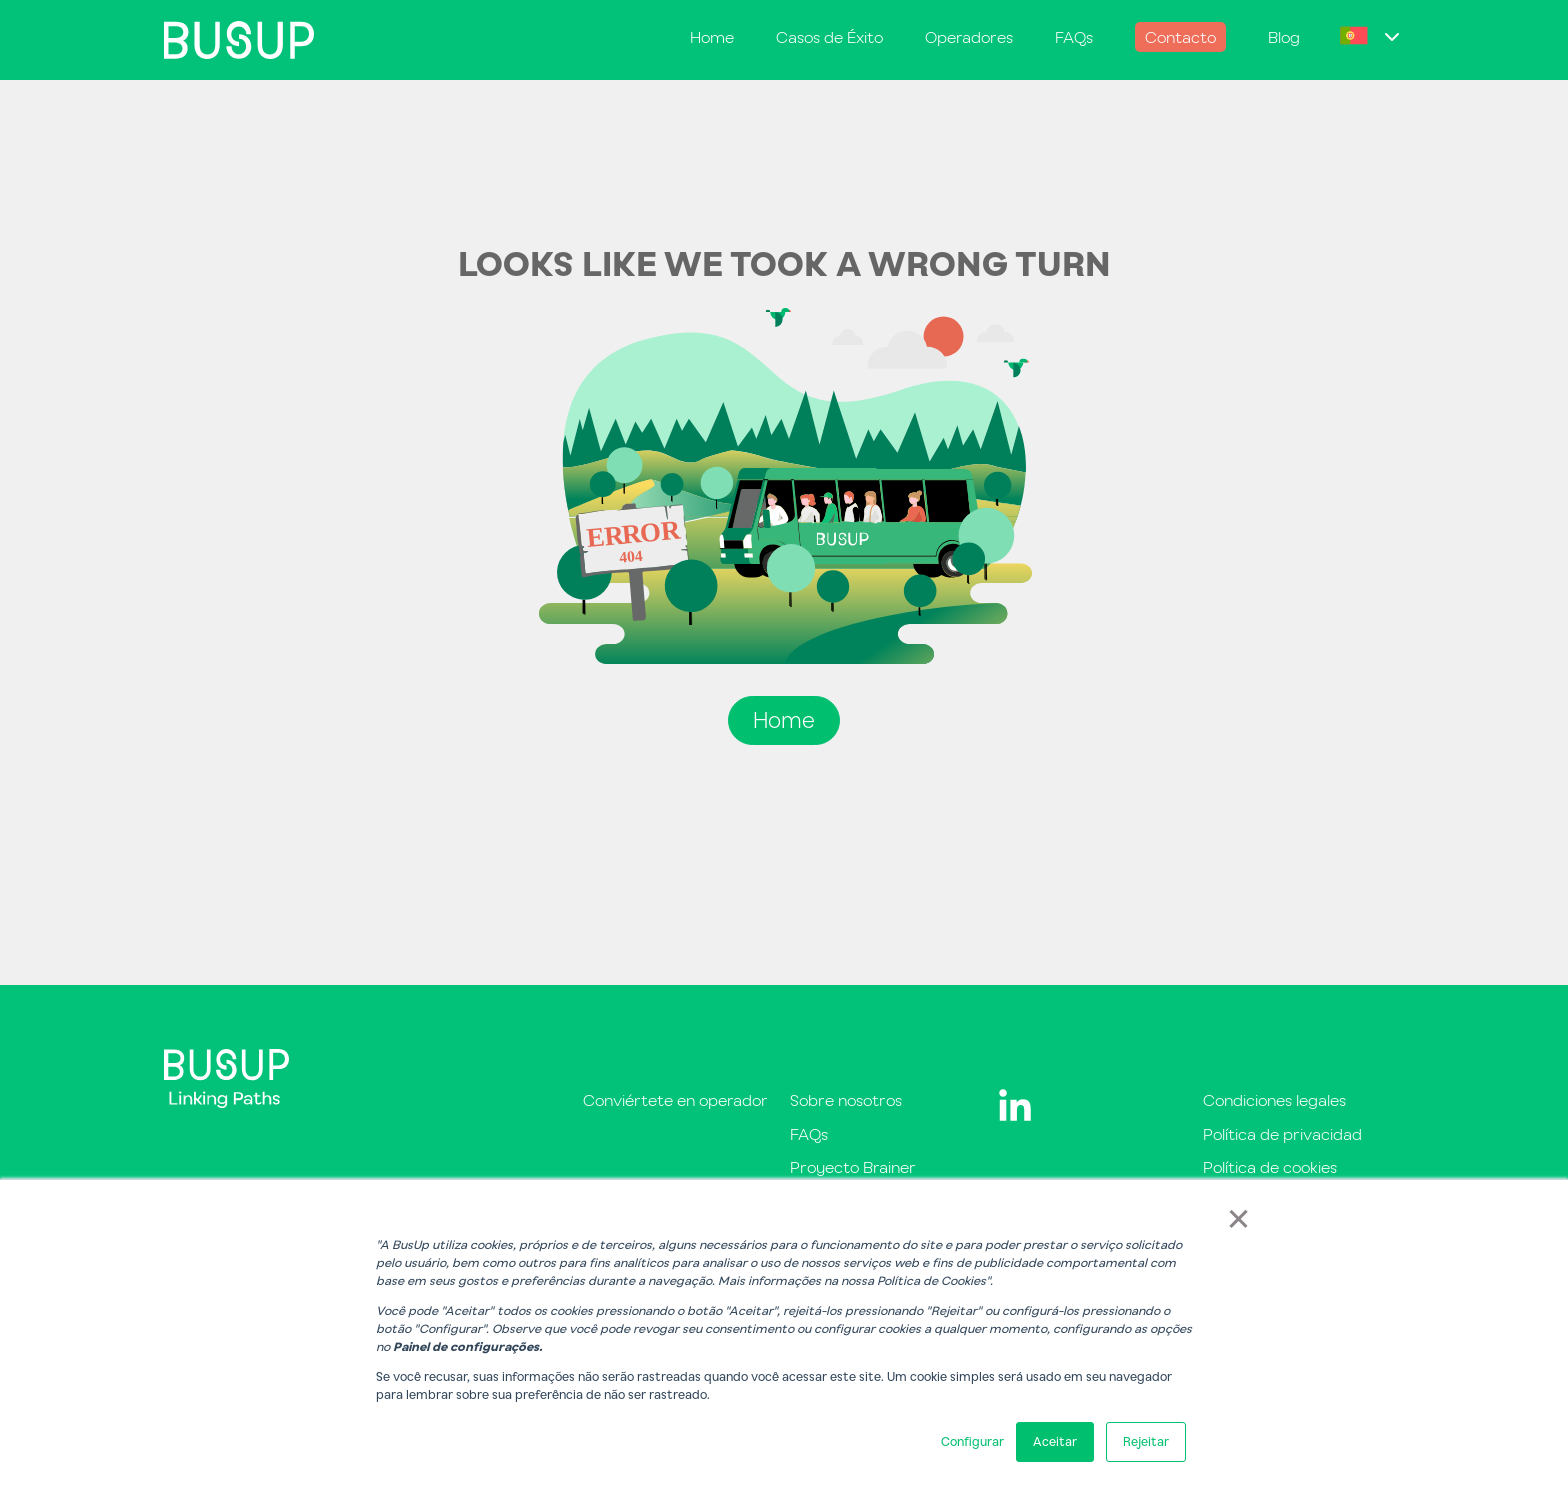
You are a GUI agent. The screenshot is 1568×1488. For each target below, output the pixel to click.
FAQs (1074, 37)
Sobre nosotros (846, 1100)
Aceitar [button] (1055, 1441)
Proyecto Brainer (853, 1167)
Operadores (969, 37)
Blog (1284, 37)
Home (712, 37)
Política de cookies (1270, 1167)
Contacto (1180, 37)
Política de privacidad (1282, 1134)
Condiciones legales (1274, 1100)
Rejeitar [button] (1146, 1441)
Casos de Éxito (829, 37)
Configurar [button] (972, 1441)
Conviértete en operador (675, 1100)
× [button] (1238, 1217)
